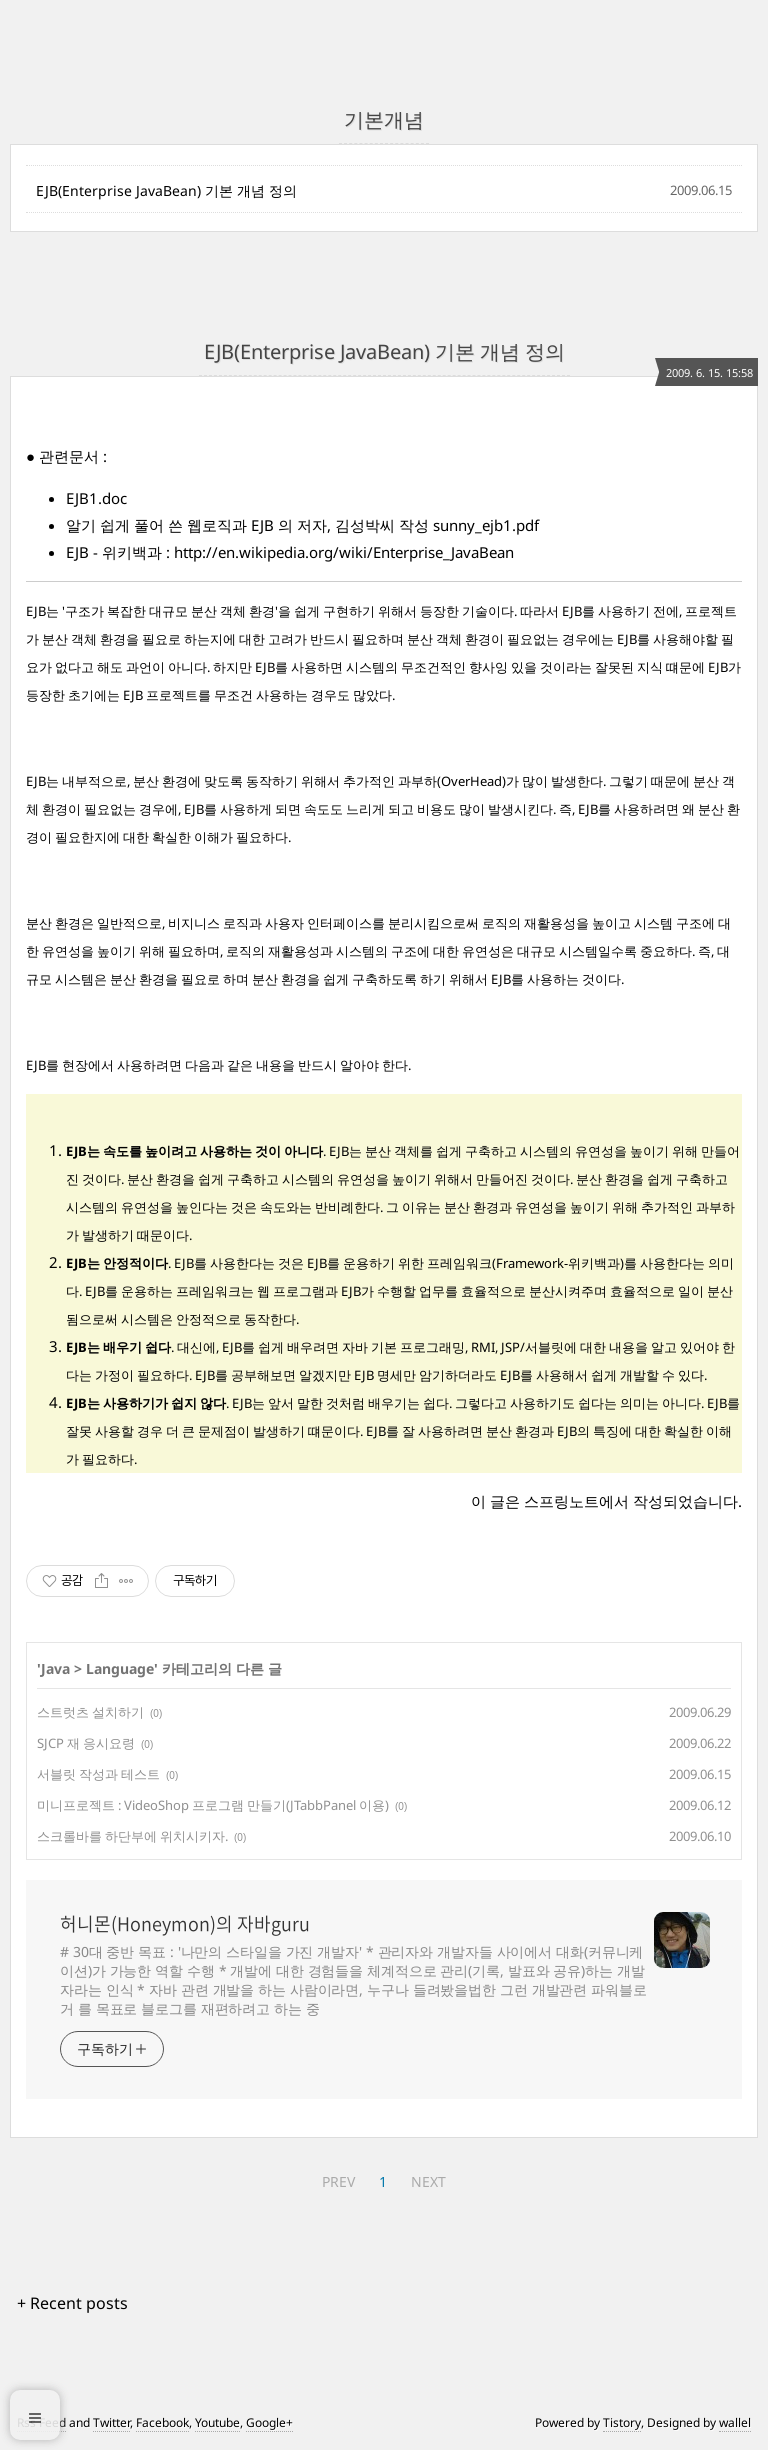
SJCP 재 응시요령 (86, 1743)
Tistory (622, 2422)
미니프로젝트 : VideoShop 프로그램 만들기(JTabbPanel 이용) (213, 1805)
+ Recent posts (72, 2303)
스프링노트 (561, 1501)
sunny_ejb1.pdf (486, 525)
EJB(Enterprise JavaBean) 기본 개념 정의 (166, 190)
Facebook (162, 2422)
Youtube (217, 2422)
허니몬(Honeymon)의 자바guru (185, 1924)
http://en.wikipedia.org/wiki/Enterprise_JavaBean (344, 552)
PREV (338, 2181)
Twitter (111, 2422)
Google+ (269, 2422)
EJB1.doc (96, 498)
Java (55, 1668)
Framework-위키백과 (558, 1263)
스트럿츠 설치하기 (90, 1712)
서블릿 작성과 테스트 (98, 1774)
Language (120, 1668)
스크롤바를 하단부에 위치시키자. (132, 1836)
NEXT (428, 2181)
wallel (735, 2422)
